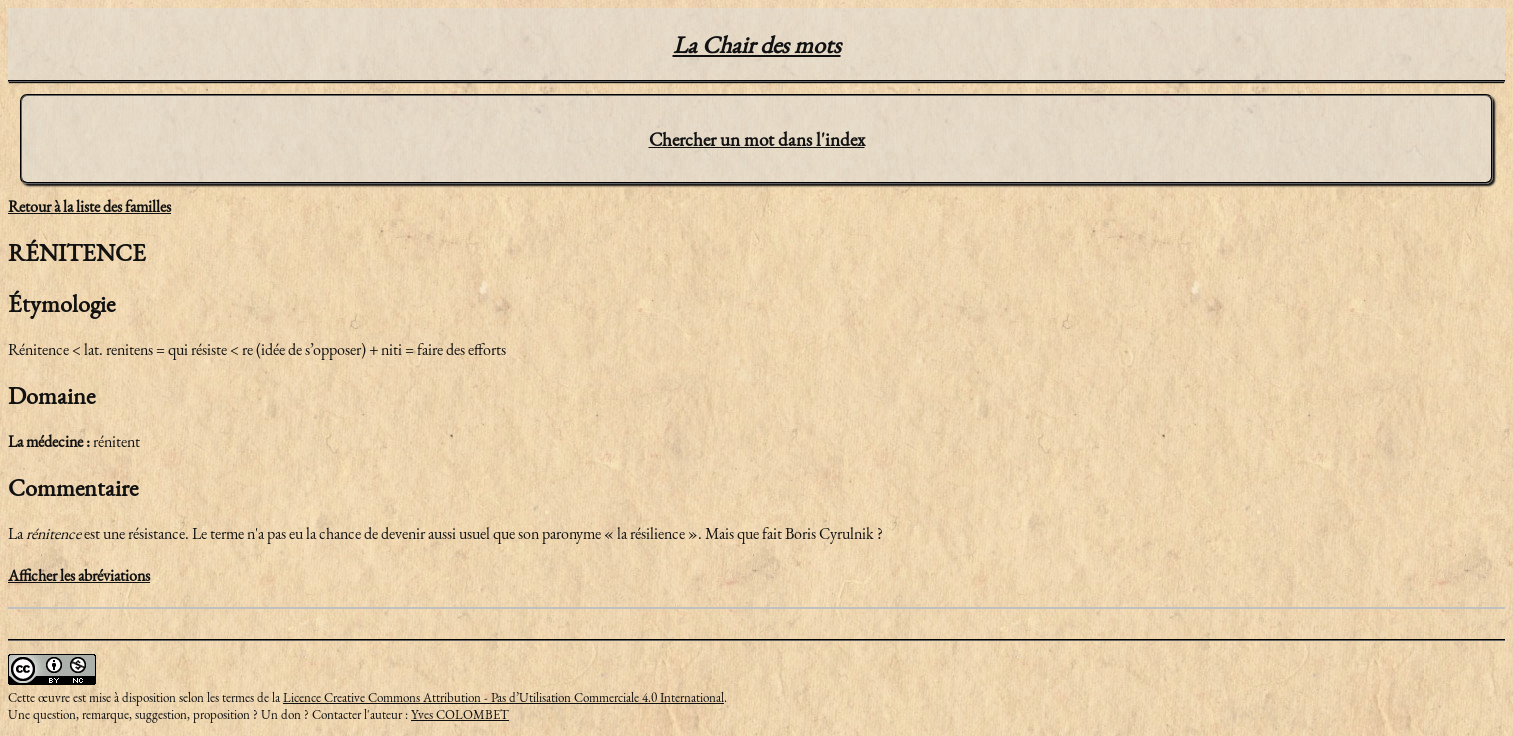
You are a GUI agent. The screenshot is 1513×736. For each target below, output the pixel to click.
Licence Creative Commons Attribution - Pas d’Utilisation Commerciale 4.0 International (503, 697)
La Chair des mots (757, 44)
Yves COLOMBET (460, 714)
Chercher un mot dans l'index (757, 139)
